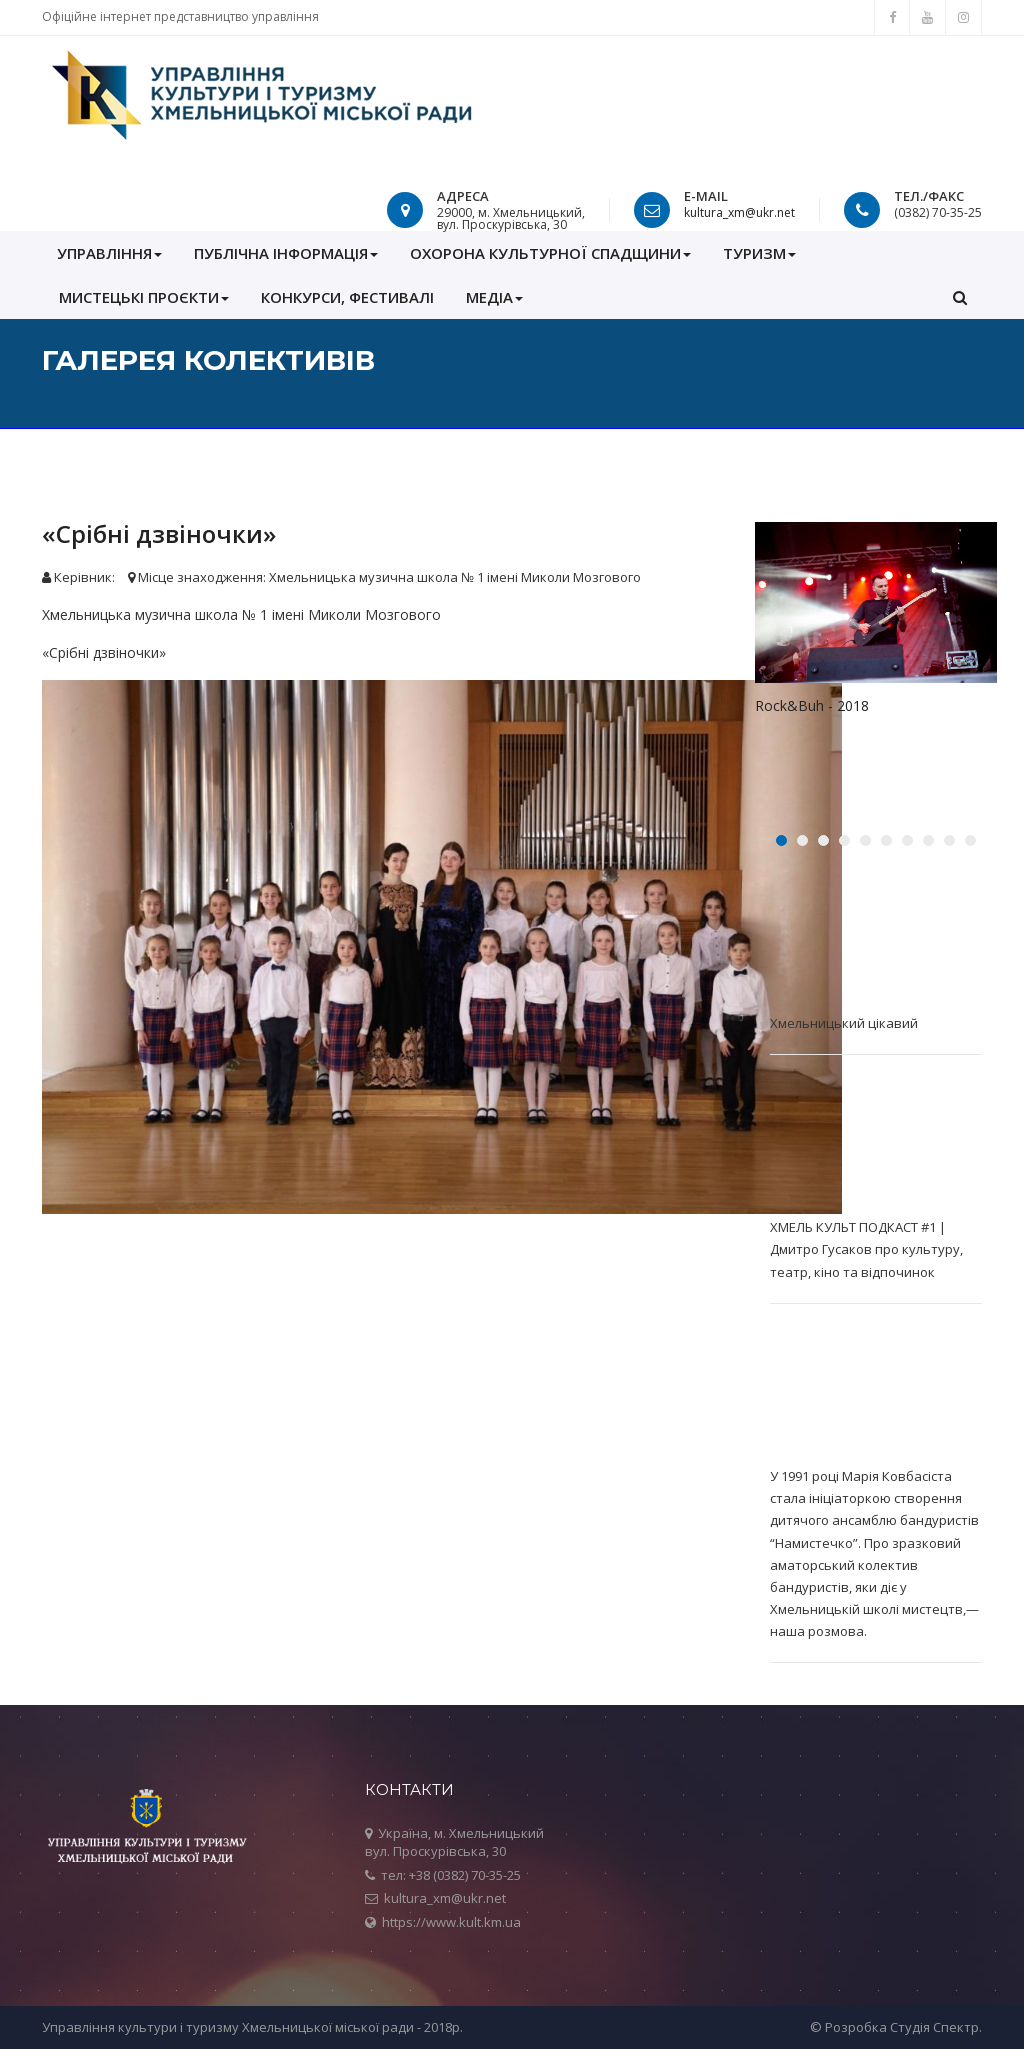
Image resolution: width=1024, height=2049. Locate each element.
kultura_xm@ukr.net (739, 212)
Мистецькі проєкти (144, 297)
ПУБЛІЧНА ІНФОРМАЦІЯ (286, 253)
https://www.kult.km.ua (451, 1922)
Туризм (759, 253)
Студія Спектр (934, 2027)
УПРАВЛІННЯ (109, 253)
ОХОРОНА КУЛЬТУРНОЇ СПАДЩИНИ (550, 253)
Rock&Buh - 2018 (812, 705)
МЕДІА (494, 297)
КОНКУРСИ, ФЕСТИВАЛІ (347, 297)
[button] (960, 297)
